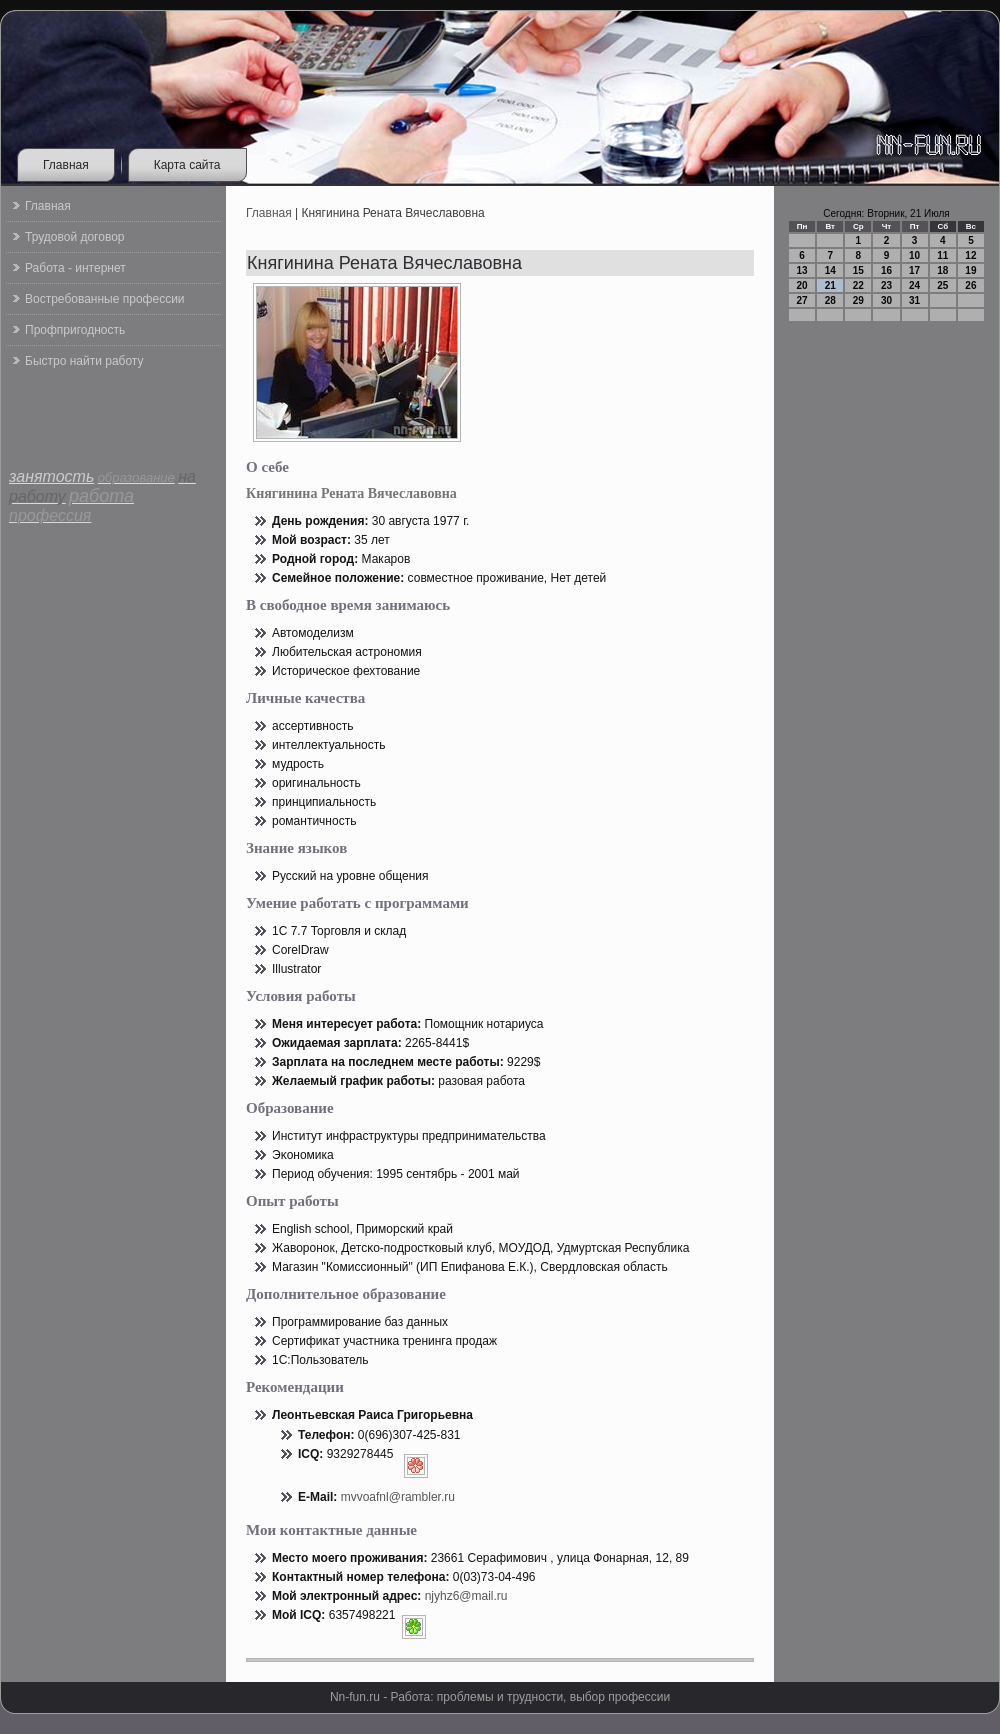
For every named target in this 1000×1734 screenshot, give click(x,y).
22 (858, 285)
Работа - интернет (75, 268)
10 (914, 255)
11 (942, 255)
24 (914, 285)
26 (970, 285)
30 (886, 300)
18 (942, 270)
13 (802, 270)
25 (942, 285)
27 (802, 300)
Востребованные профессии (105, 299)
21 (830, 285)
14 (830, 270)
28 (830, 300)
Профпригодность (75, 330)
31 (914, 300)
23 (886, 285)
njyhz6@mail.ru (466, 1596)
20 (802, 285)
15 (858, 270)
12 (970, 255)
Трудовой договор (74, 237)
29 (858, 300)
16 (886, 270)
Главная (66, 165)
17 (914, 270)
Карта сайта (187, 165)
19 (970, 270)
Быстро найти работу (84, 361)
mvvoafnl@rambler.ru (398, 1497)
